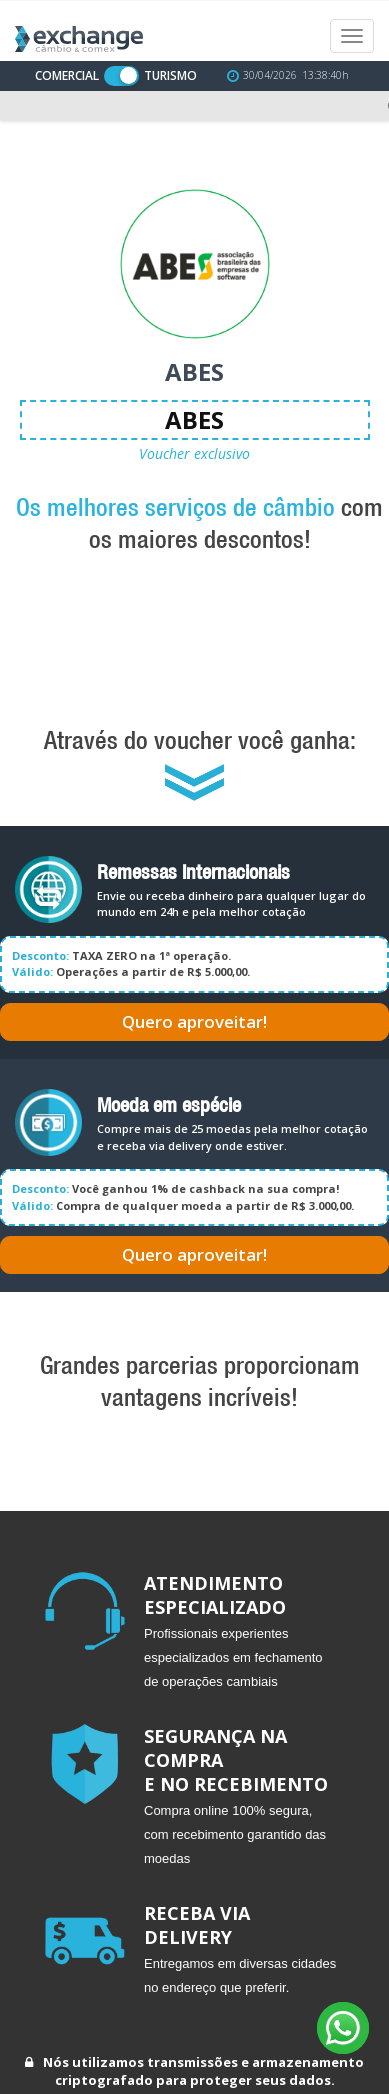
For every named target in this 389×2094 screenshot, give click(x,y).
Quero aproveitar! (194, 1021)
